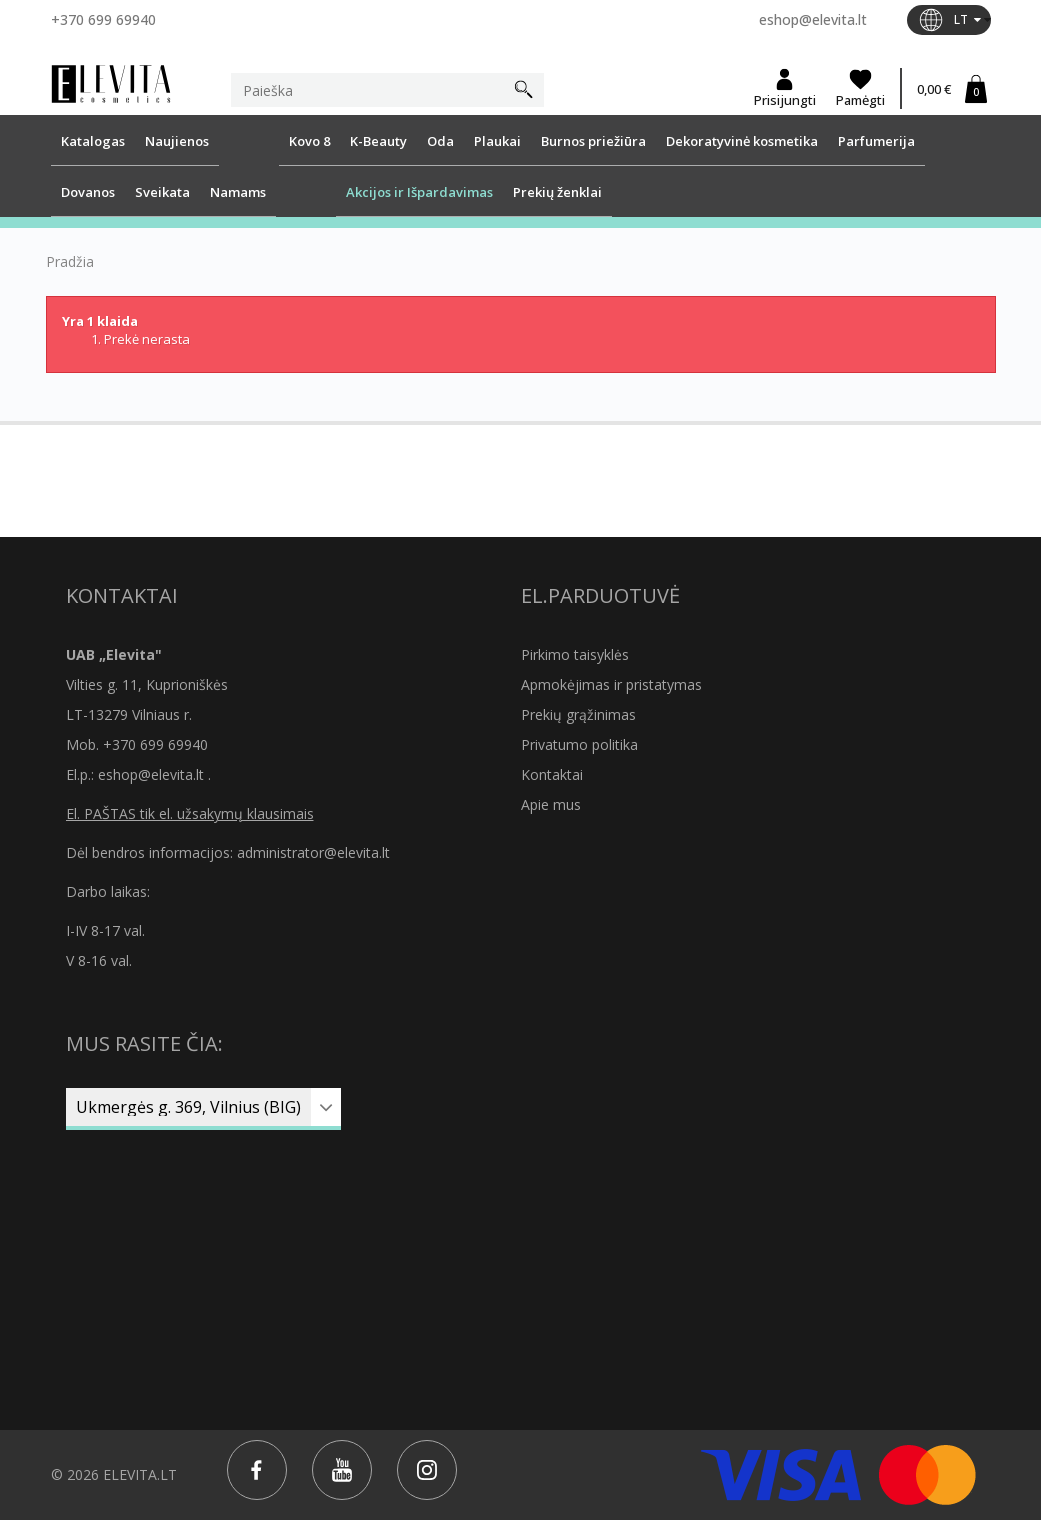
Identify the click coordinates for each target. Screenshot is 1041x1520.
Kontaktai (552, 774)
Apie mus (551, 804)
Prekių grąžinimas (578, 714)
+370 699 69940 (103, 19)
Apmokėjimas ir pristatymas (611, 684)
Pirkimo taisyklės (575, 654)
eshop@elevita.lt (813, 19)
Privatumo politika (579, 744)
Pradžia (70, 262)
